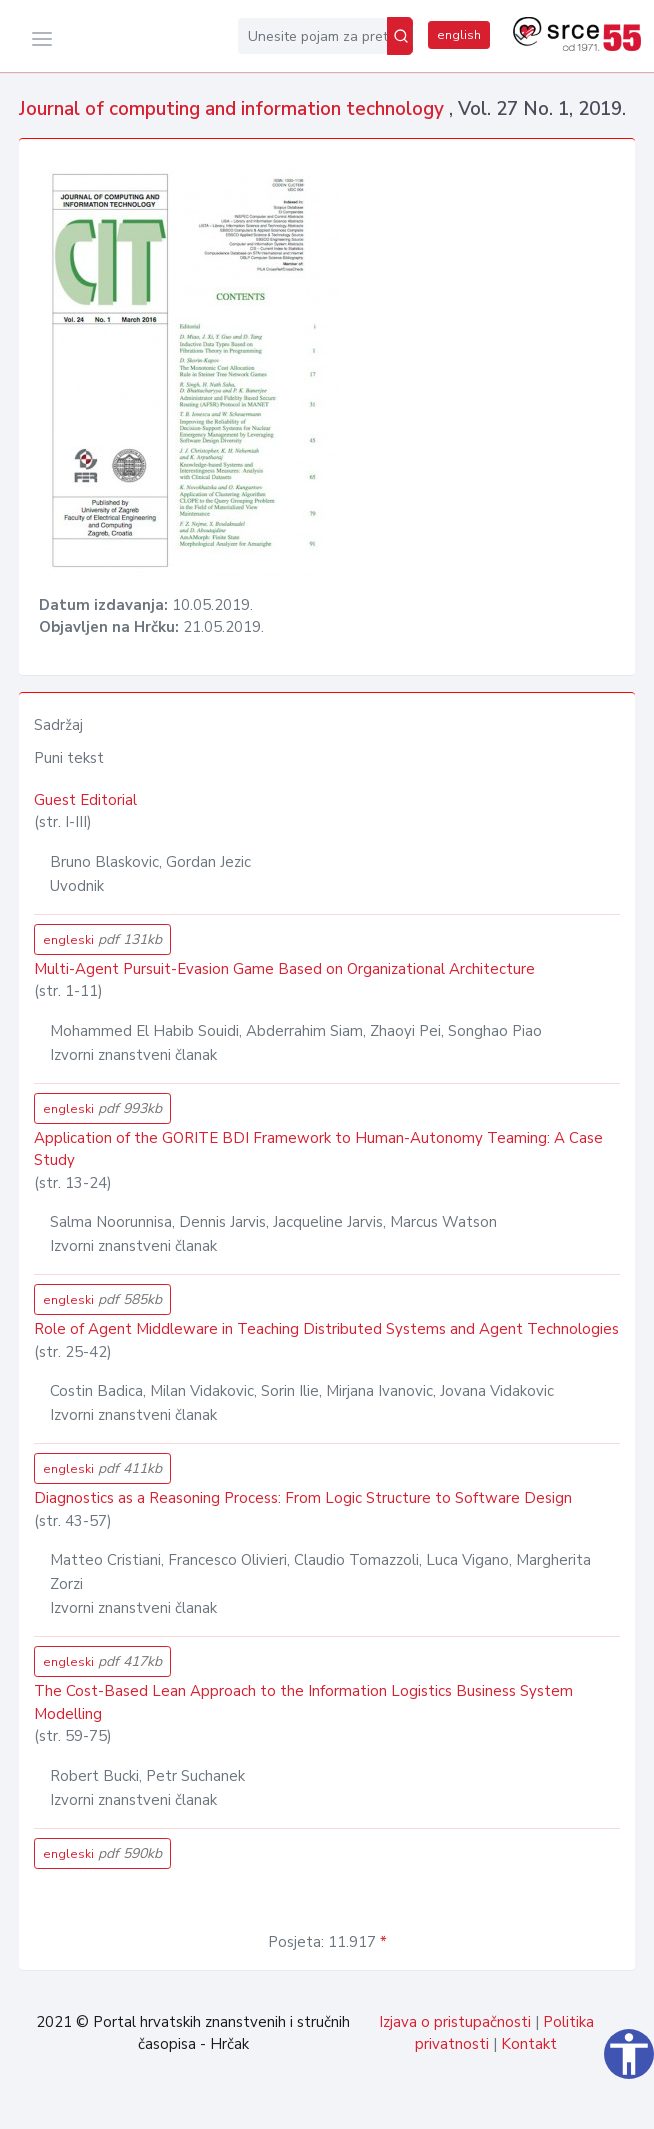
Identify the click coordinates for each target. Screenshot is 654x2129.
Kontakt (529, 2044)
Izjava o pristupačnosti (455, 2022)
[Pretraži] (400, 36)
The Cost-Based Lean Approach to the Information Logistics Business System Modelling (303, 1702)
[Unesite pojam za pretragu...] (312, 36)
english (459, 35)
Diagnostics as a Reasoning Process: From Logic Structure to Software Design (303, 1498)
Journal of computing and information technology (234, 109)
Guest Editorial (85, 800)
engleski (102, 939)
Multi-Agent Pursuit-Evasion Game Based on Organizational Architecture (284, 969)
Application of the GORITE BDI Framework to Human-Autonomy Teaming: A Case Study (318, 1149)
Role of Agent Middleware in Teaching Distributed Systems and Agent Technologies (326, 1329)
